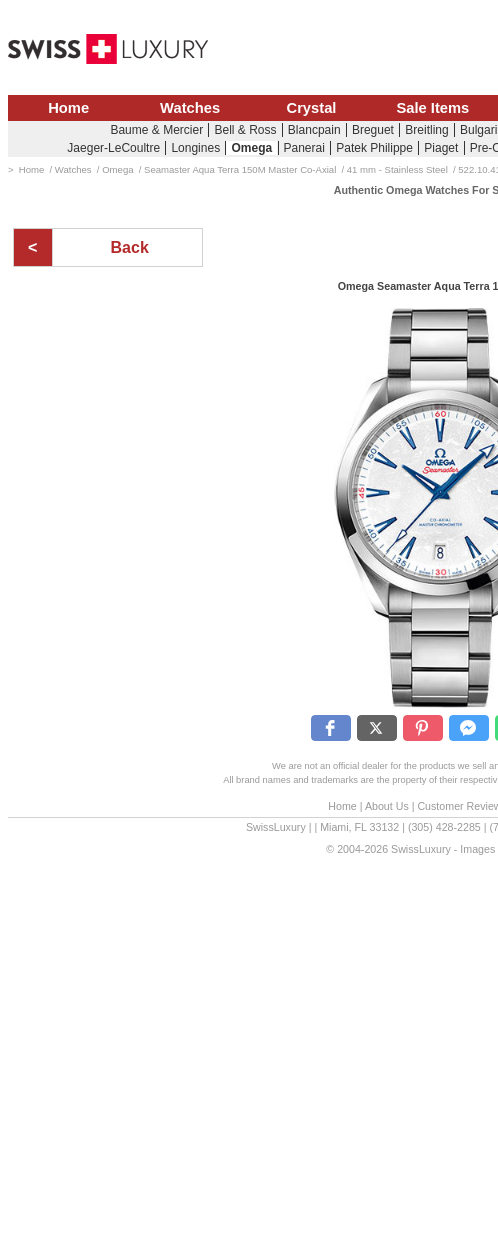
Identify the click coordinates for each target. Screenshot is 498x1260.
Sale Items (432, 108)
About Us (387, 806)
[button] (331, 728)
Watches (190, 108)
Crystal (312, 108)
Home (68, 108)
